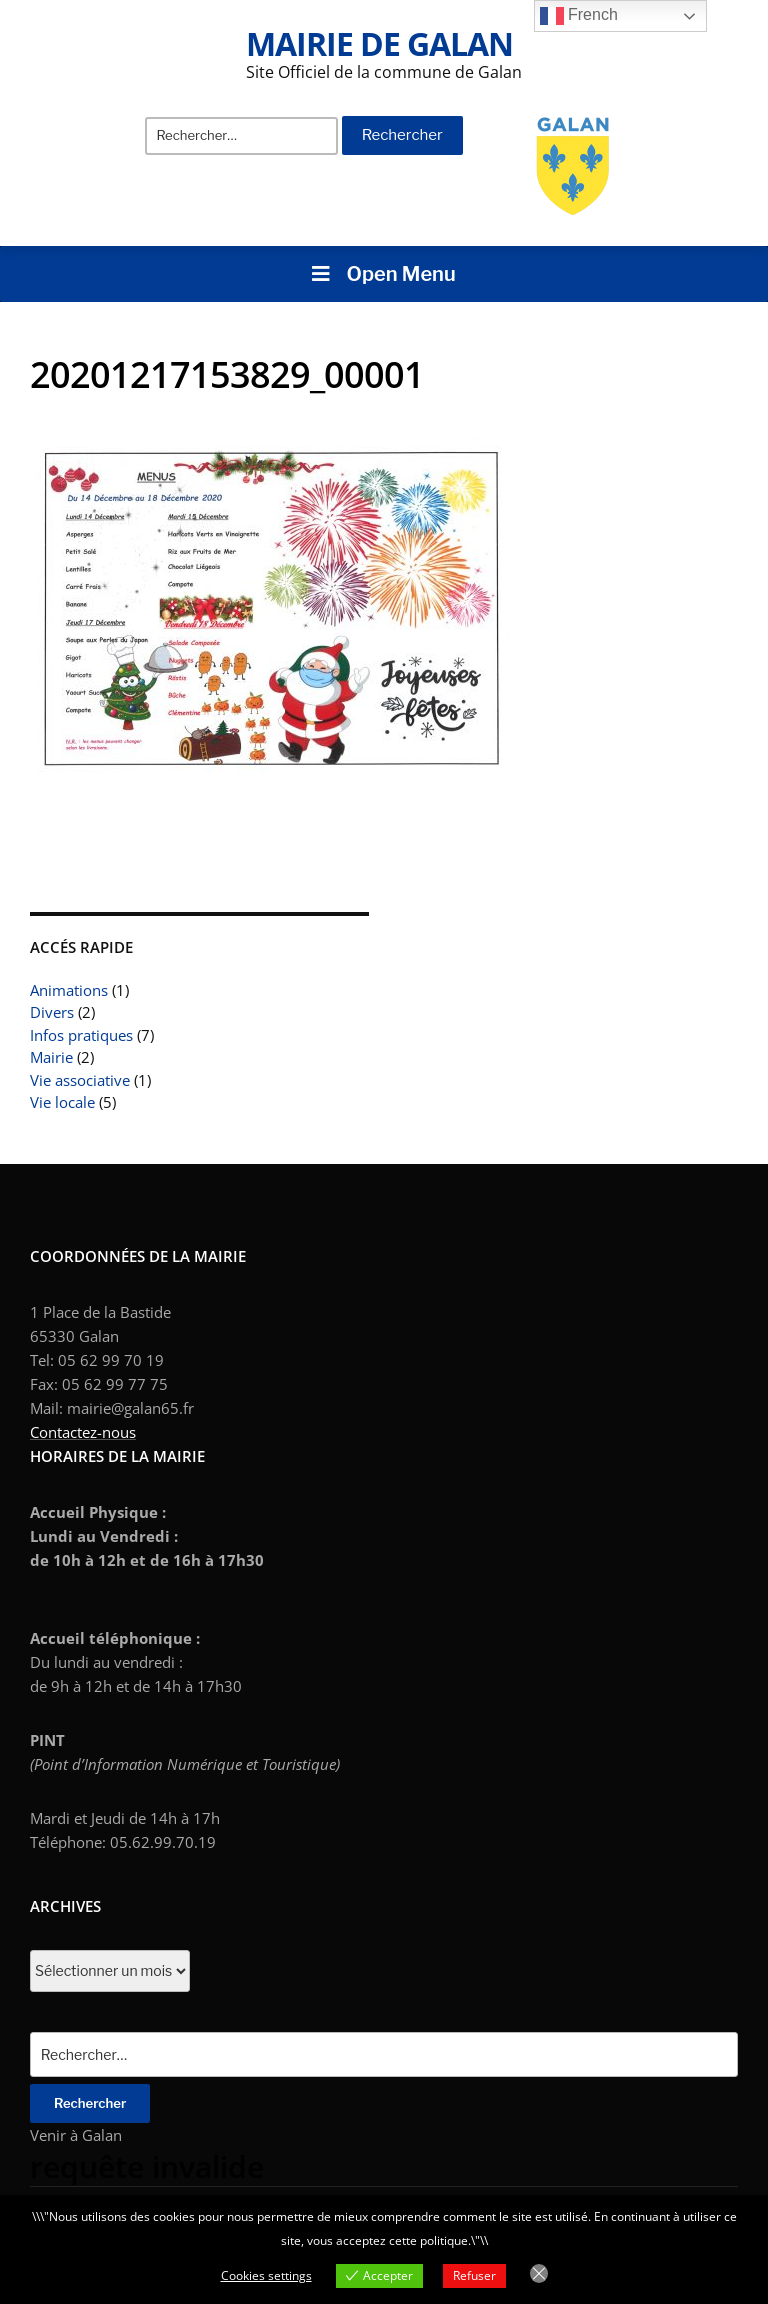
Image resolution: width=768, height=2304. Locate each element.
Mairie (51, 1057)
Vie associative (80, 1080)
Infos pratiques (81, 1035)
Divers (52, 1012)
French (579, 16)
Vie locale (62, 1102)
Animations (69, 990)
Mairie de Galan (379, 43)
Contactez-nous (83, 1432)
